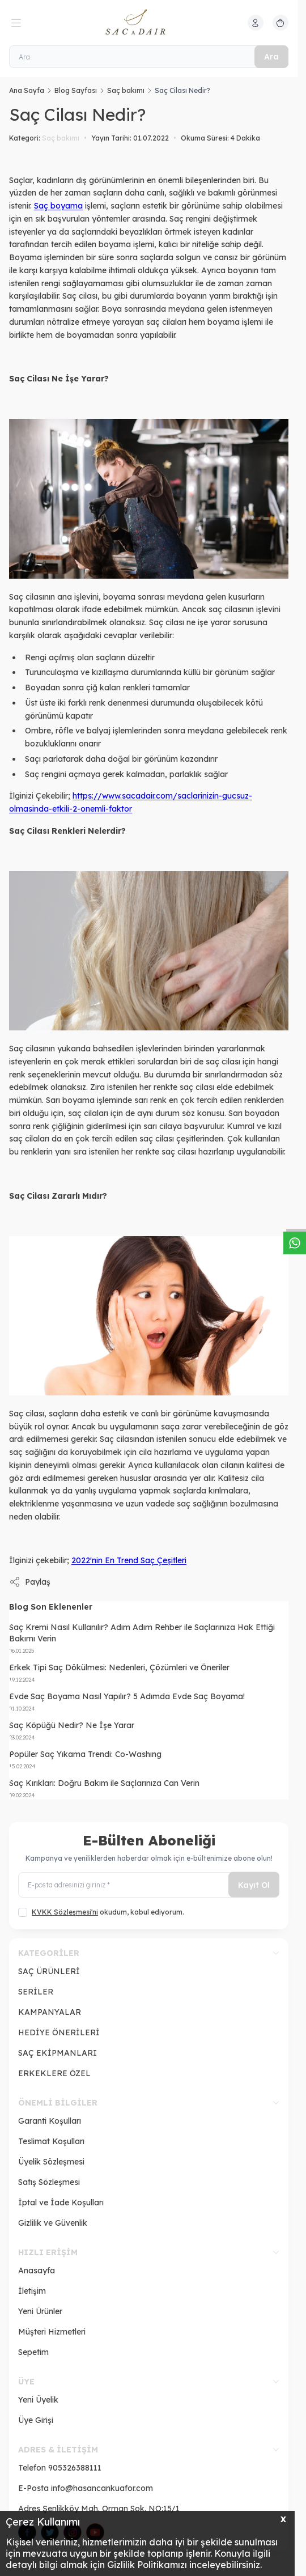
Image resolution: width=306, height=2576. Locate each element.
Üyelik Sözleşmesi (51, 2162)
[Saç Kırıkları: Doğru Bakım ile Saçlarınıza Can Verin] (148, 1788)
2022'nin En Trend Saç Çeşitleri (128, 1560)
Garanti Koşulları (49, 2121)
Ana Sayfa (26, 90)
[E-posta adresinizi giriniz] (148, 1885)
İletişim (32, 2291)
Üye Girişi (35, 2420)
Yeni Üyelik (38, 2400)
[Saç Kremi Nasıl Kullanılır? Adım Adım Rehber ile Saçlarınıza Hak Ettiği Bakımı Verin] (148, 1638)
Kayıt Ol (254, 1884)
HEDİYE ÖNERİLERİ (59, 2032)
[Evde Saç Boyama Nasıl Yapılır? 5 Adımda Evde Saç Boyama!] (148, 1702)
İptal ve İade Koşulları (61, 2202)
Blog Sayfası (75, 90)
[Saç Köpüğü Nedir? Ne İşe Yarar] (148, 1731)
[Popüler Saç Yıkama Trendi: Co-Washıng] (148, 1760)
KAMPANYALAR (49, 2012)
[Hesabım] (256, 23)
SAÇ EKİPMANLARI (57, 2053)
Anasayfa (36, 2270)
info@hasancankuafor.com (102, 2488)
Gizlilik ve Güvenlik (52, 2223)
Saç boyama (58, 206)
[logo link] (149, 22)
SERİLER (35, 1992)
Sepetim (33, 2352)
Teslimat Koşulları (51, 2141)
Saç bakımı (125, 90)
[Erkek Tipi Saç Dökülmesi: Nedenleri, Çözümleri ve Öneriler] (148, 1673)
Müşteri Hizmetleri (52, 2332)
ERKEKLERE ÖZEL (54, 2073)
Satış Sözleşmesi (49, 2182)
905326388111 (74, 2468)
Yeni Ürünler (40, 2311)
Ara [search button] (271, 57)
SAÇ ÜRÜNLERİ (49, 1971)
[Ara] (148, 56)
